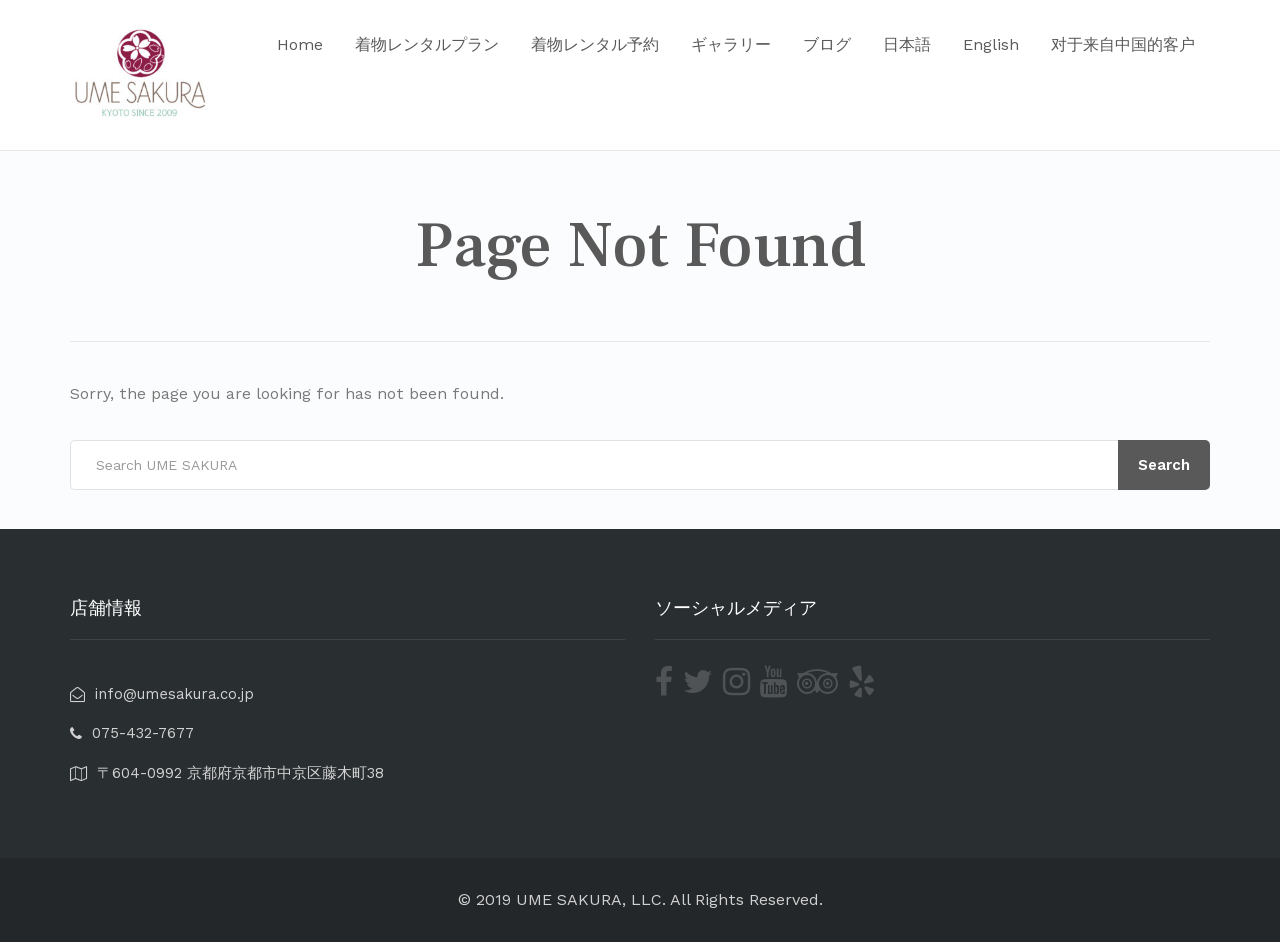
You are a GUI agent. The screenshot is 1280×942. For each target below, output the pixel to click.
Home (300, 44)
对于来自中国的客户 (1123, 44)
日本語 (907, 44)
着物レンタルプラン (427, 44)
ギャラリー (731, 44)
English (991, 44)
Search (1164, 465)
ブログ (827, 44)
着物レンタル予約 (595, 44)
